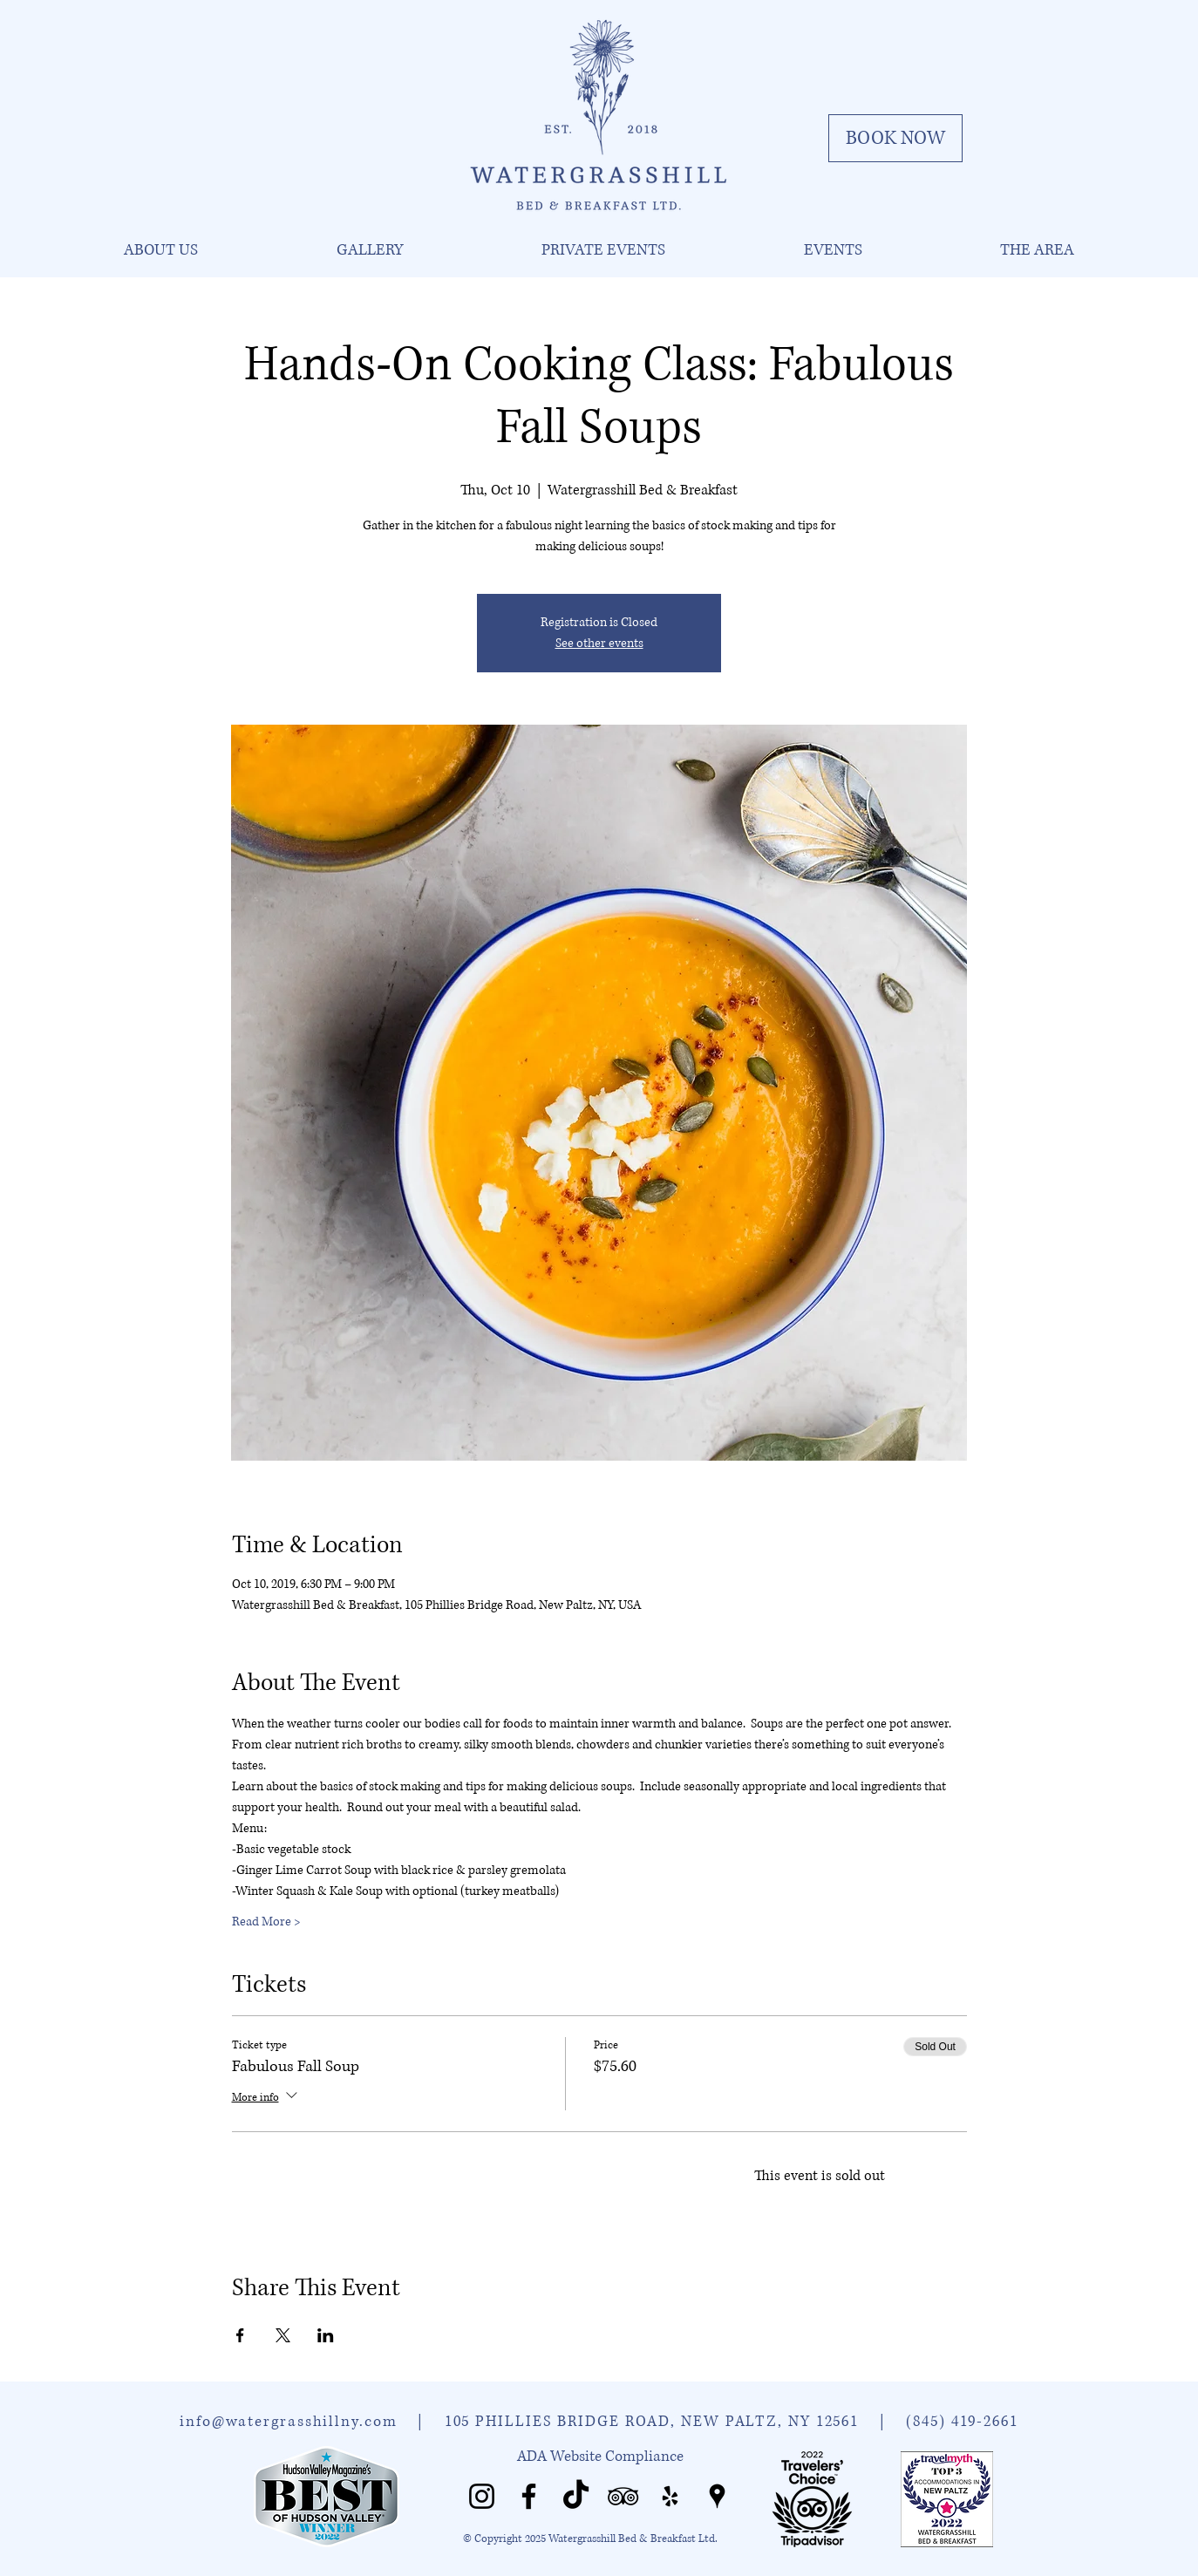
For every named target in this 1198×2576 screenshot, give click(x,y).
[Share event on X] (283, 2335)
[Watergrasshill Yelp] (670, 2496)
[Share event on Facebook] (240, 2335)
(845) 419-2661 (962, 2421)
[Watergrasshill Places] (717, 2496)
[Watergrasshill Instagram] (482, 2496)
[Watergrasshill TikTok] (576, 2496)
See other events (599, 643)
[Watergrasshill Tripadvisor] (623, 2496)
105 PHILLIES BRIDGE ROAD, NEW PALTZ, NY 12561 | (676, 2421)
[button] (160, 250)
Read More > (266, 1921)
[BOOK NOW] (895, 138)
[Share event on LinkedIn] (325, 2335)
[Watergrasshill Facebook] (529, 2496)
